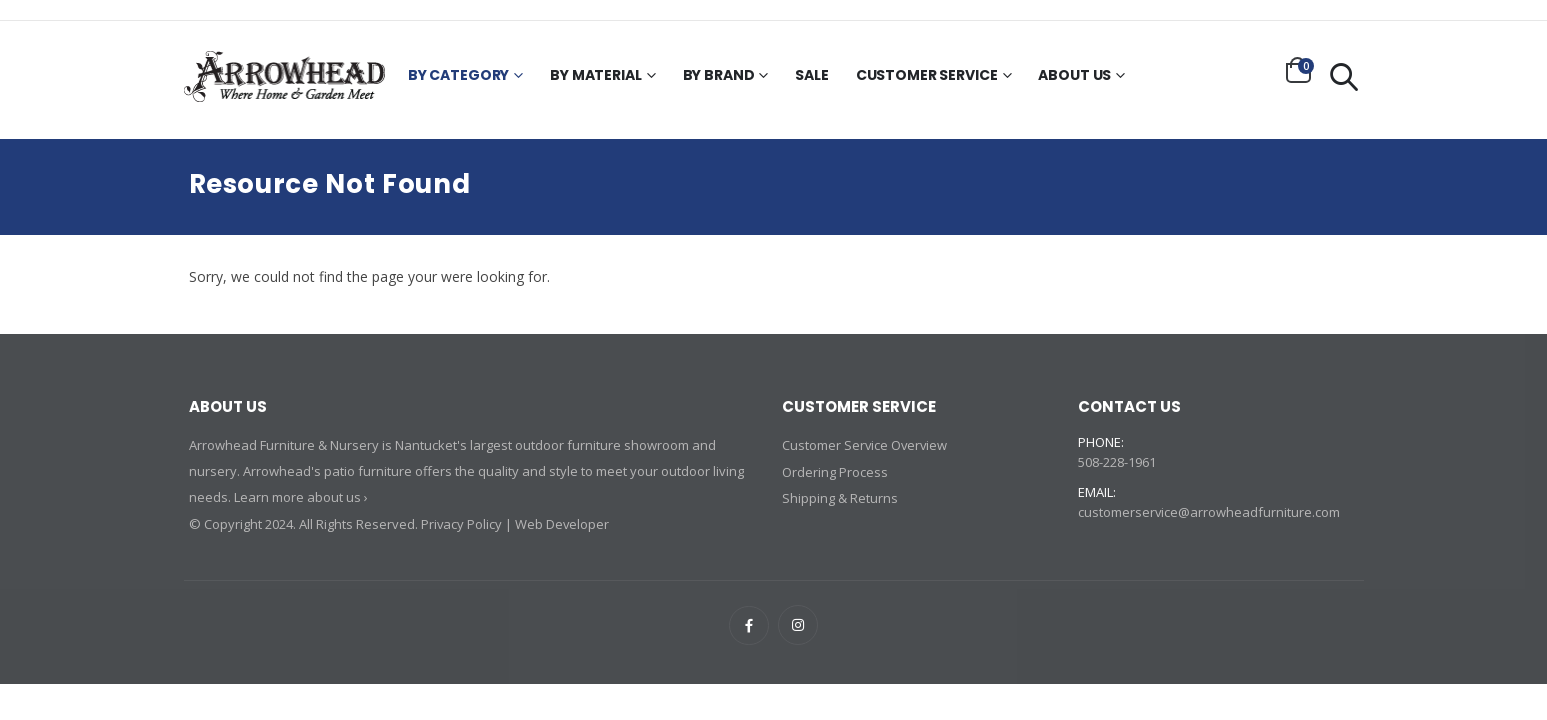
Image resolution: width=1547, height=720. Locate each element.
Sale (811, 76)
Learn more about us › (301, 497)
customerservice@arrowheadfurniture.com (1209, 512)
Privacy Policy (462, 523)
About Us (1074, 76)
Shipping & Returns (840, 497)
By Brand (719, 76)
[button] (1298, 70)
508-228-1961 (1117, 462)
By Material (595, 76)
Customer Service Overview (866, 445)
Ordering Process (835, 471)
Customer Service (927, 76)
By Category (458, 76)
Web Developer (563, 523)
